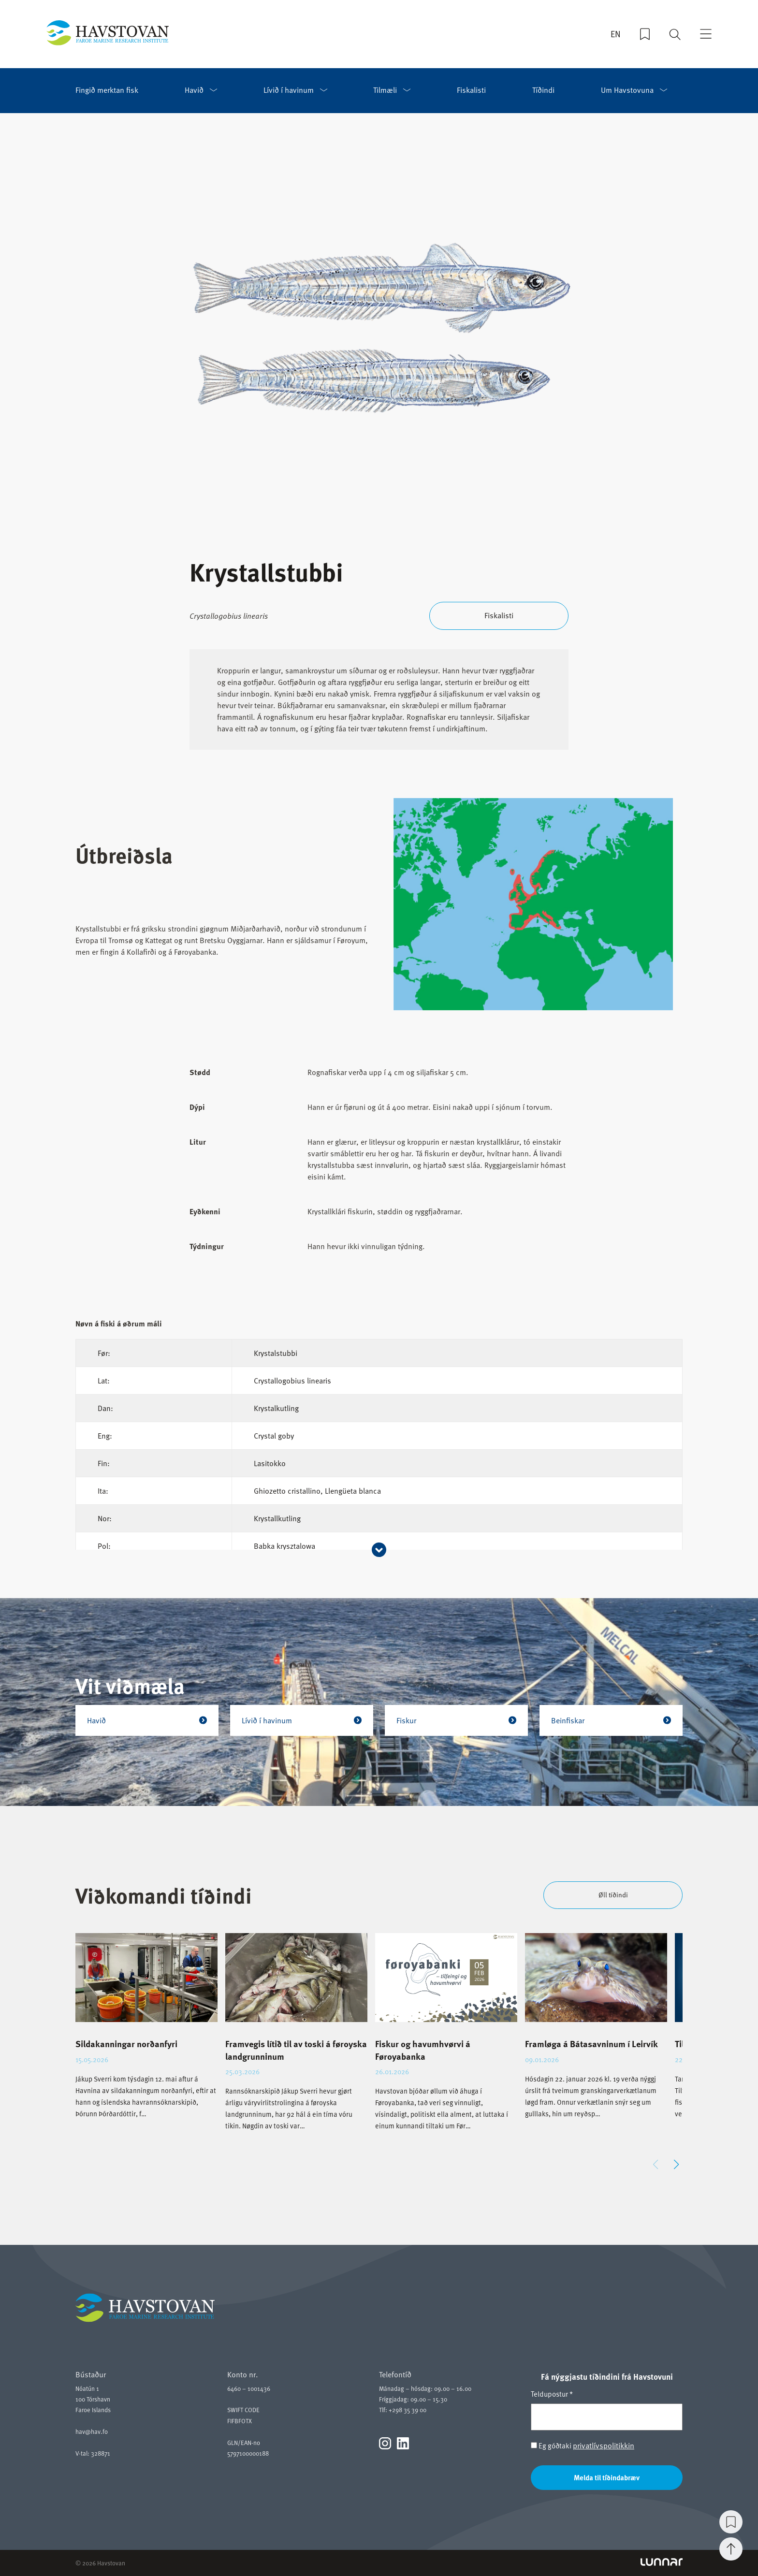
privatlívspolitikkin (603, 2445)
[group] (146, 2034)
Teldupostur (552, 2393)
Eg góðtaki (582, 2445)
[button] (676, 2164)
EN (616, 34)
